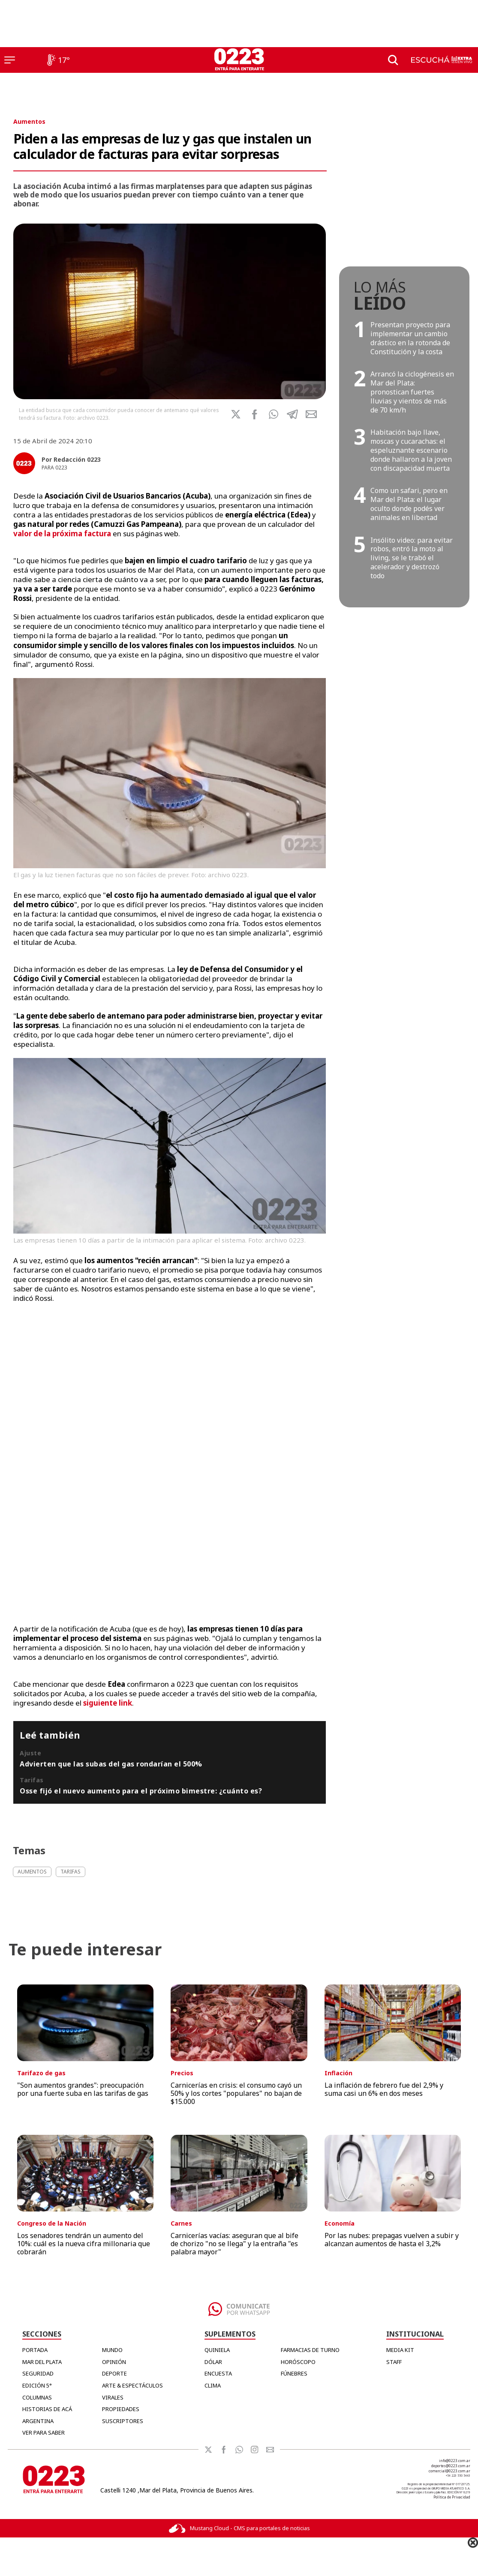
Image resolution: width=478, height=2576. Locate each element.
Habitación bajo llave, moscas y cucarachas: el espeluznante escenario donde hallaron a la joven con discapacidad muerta (411, 449)
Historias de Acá (47, 2409)
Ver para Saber (43, 2432)
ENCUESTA (218, 2373)
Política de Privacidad (451, 2497)
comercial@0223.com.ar (449, 2470)
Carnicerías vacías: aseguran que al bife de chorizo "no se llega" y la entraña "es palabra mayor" (234, 2243)
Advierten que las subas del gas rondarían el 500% (111, 1764)
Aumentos (29, 121)
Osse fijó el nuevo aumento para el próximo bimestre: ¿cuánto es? (141, 1791)
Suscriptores (122, 2421)
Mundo (112, 2350)
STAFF (394, 2362)
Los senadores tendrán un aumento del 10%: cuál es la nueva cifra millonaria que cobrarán (83, 2243)
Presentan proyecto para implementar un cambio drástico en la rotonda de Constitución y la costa (410, 338)
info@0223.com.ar (454, 2460)
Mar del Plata (42, 2362)
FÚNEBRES (294, 2373)
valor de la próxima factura (62, 533)
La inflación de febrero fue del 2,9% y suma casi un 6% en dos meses (384, 2089)
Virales (112, 2397)
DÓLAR (213, 2362)
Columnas (37, 2397)
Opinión (114, 2362)
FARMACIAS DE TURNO (310, 2350)
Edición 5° (37, 2385)
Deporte (114, 2373)
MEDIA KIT (400, 2350)
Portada (35, 2350)
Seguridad (38, 2373)
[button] (273, 414)
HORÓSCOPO (298, 2362)
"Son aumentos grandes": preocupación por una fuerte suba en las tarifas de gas (82, 2089)
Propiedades (120, 2409)
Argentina (38, 2421)
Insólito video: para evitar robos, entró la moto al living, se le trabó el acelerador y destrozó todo (411, 557)
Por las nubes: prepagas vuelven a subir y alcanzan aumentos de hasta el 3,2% (392, 2239)
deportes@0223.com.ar (450, 2465)
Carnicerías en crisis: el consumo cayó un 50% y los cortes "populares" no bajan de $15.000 (236, 2093)
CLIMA (212, 2385)
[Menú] (9, 60)
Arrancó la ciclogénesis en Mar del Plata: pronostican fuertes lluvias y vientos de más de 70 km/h (412, 391)
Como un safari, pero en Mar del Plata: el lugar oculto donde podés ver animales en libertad (409, 504)
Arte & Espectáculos (132, 2385)
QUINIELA (217, 2350)
